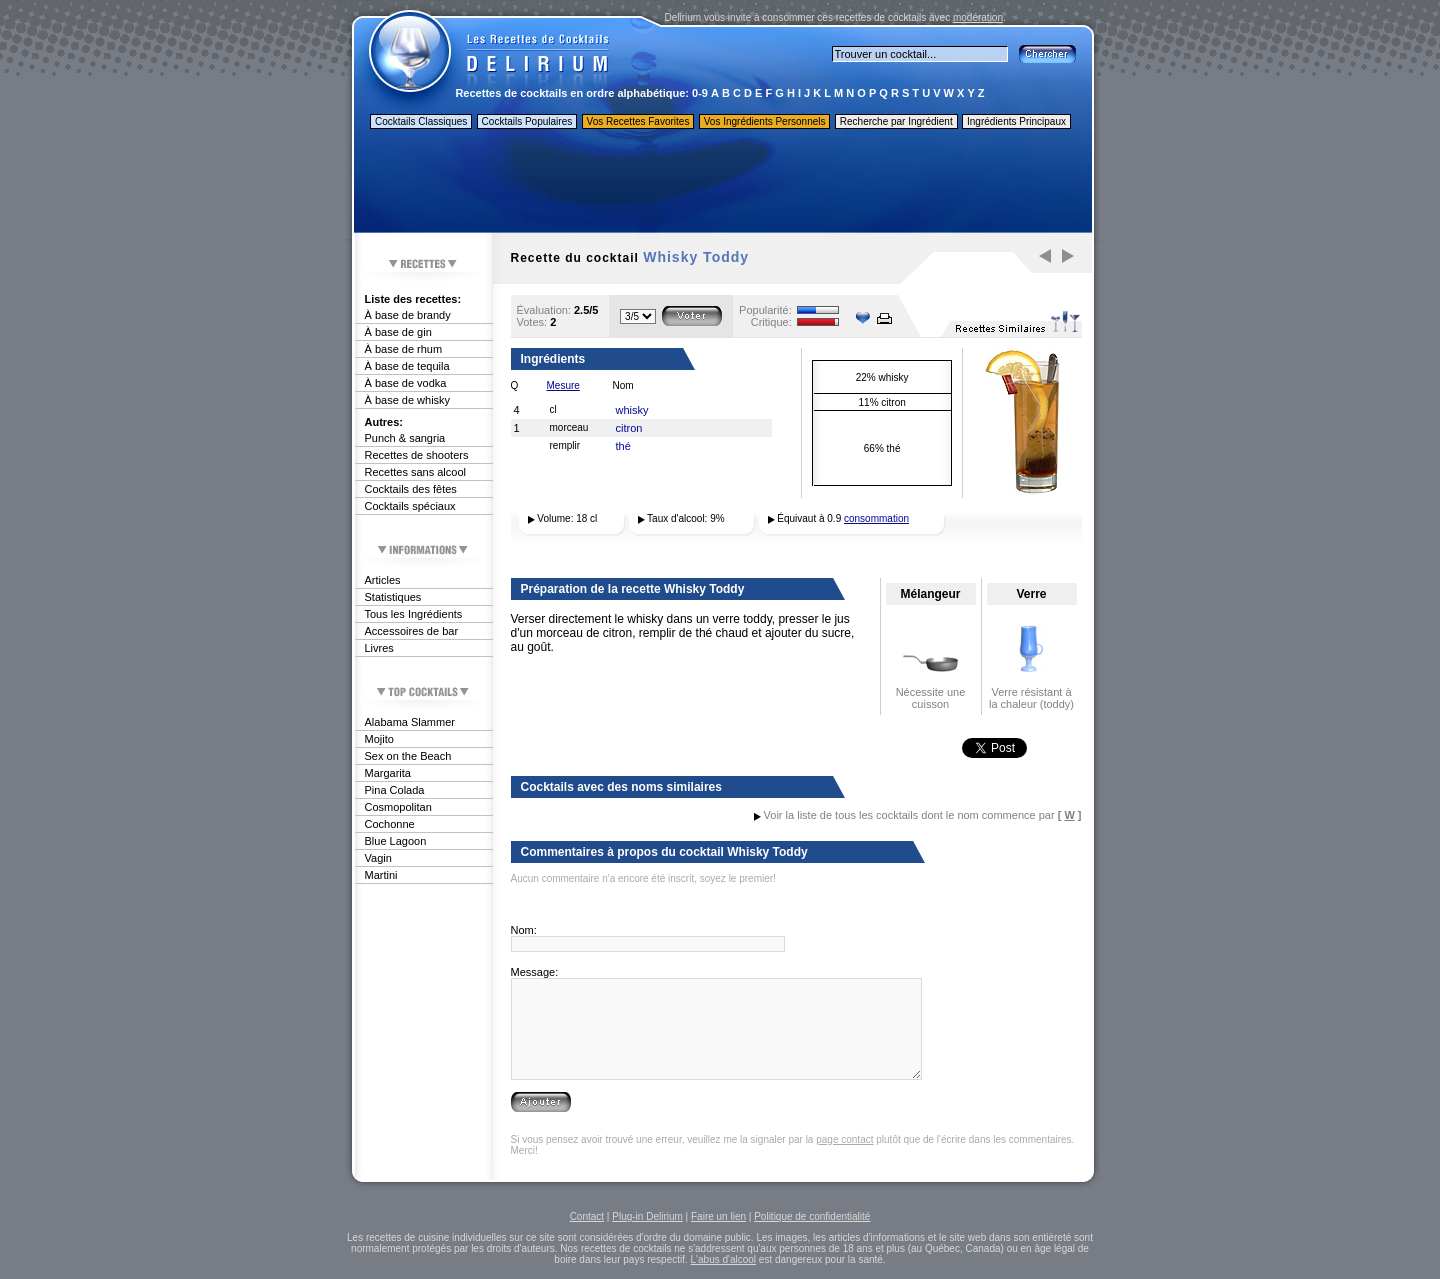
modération (978, 17)
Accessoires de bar (412, 631)
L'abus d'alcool (724, 1259)
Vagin (378, 858)
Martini (381, 875)
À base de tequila (407, 366)
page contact (844, 1139)
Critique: (771, 322)
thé (623, 446)
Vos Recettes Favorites (638, 121)
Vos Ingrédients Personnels (765, 121)
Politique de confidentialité (812, 1216)
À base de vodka (406, 383)
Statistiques (393, 597)
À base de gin (398, 332)
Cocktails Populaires (527, 121)
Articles (383, 580)
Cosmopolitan (398, 807)
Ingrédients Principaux (1016, 121)
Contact (587, 1216)
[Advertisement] (722, 183)
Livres (379, 648)
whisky (632, 410)
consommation (876, 518)
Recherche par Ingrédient (896, 121)
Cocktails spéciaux (410, 506)
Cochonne (390, 824)
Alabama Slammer (410, 722)
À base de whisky (408, 400)
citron (629, 428)
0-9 (700, 93)
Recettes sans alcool (416, 472)
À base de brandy (408, 315)
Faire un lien (718, 1216)
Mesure (563, 385)
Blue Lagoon (396, 841)
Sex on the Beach (408, 756)
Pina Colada (395, 790)
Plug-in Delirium (647, 1216)
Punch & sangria (405, 438)
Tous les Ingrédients (414, 614)
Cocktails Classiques (421, 121)
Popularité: (765, 310)
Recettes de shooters (417, 455)
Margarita (388, 773)
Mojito (379, 739)
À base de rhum (404, 349)
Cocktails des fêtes (411, 489)
